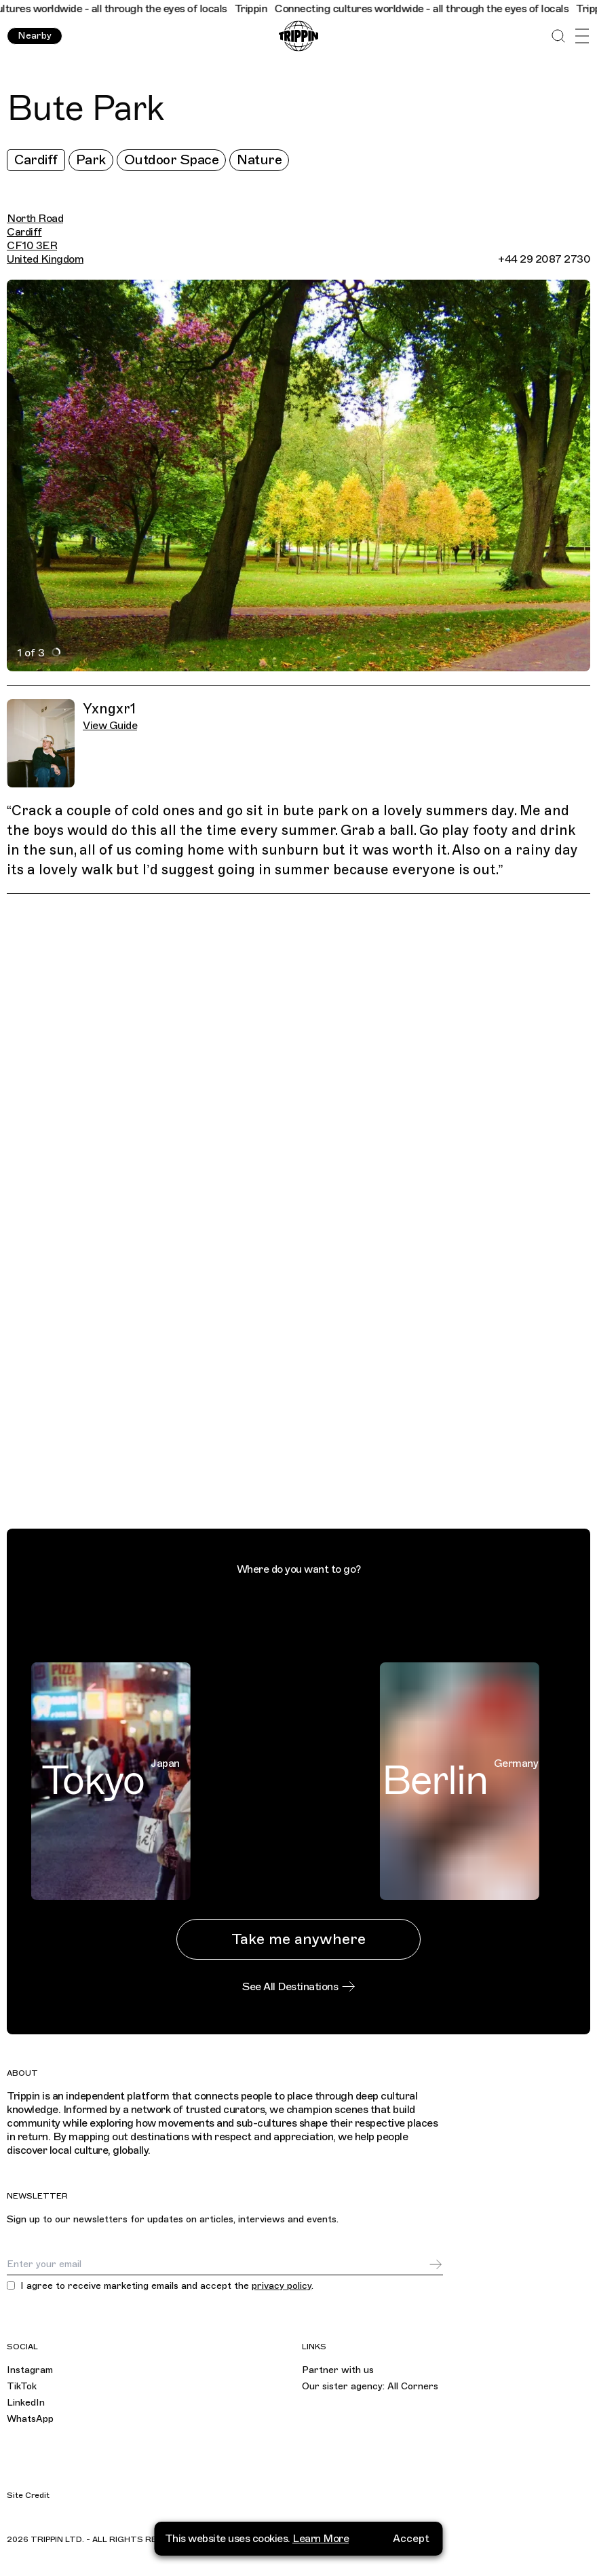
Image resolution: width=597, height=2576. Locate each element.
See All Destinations (298, 1987)
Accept (411, 2538)
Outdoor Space (171, 159)
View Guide (110, 725)
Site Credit (28, 2495)
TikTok (22, 2386)
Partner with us (338, 2370)
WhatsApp (30, 2419)
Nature (259, 159)
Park (91, 159)
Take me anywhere (298, 1939)
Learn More (320, 2538)
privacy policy (281, 2286)
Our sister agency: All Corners (370, 2386)
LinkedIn (26, 2402)
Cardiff (36, 159)
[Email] (217, 2264)
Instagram (30, 2370)
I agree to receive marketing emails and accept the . (166, 2286)
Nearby (35, 35)
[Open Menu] (581, 36)
